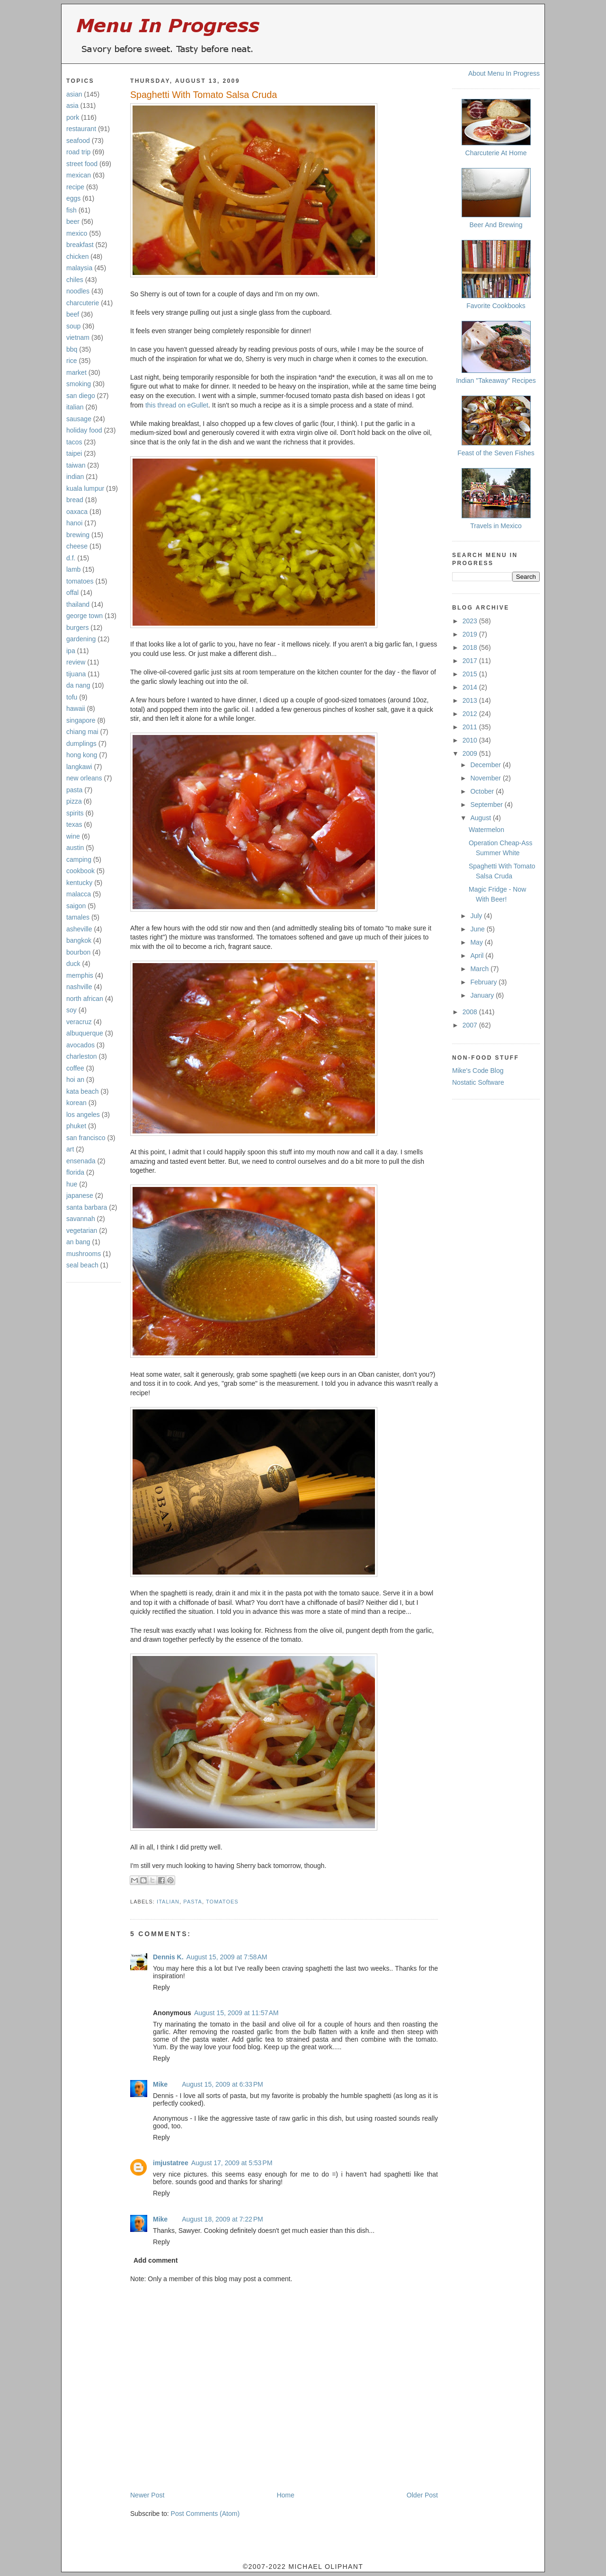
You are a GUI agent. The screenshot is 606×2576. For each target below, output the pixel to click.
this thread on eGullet (176, 405)
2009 (471, 753)
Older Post (422, 2495)
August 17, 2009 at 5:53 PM (232, 2163)
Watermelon (486, 829)
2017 (471, 660)
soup (73, 326)
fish (71, 210)
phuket (76, 1126)
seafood (78, 140)
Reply (161, 1987)
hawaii (75, 708)
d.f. (70, 558)
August (481, 818)
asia (72, 105)
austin (75, 847)
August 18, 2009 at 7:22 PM (222, 2219)
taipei (74, 453)
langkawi (79, 766)
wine (73, 836)
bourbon (78, 952)
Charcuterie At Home (496, 153)
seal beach (82, 1265)
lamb (73, 569)
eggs (73, 198)
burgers (77, 627)
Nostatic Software (478, 1082)
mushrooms (83, 1253)
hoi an (75, 1079)
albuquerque (84, 1033)
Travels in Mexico (495, 526)
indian (75, 476)
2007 (471, 1025)
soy (71, 1010)
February (484, 982)
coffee (75, 1068)
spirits (75, 813)
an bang (78, 1242)
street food (82, 164)
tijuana (76, 674)
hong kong (81, 755)
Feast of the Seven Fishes (496, 453)
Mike (160, 2084)
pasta (74, 790)
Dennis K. (168, 1957)
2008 (471, 1012)
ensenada (81, 1161)
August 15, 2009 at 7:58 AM (227, 1957)
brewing (77, 535)
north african (84, 998)
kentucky (79, 882)
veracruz (79, 1022)
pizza (74, 801)
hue (71, 1184)
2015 (471, 674)
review (75, 662)
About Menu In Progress (504, 73)
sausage (78, 419)
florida (75, 1172)
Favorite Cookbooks (496, 306)
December (486, 765)
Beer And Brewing (495, 225)
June (478, 929)
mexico (76, 233)
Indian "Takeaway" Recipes (496, 380)
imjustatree (170, 2163)
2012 (471, 713)
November (486, 778)
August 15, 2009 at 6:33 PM (222, 2084)
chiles (74, 279)
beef (72, 314)
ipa (70, 651)
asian (74, 94)
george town (84, 616)
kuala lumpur (85, 488)
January (483, 995)
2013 (471, 700)
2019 (471, 634)
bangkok (78, 940)
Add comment (156, 2260)
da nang (78, 685)
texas (74, 824)
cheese (77, 546)
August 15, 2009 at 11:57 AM (236, 2013)
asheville (79, 929)
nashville (79, 987)
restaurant (81, 129)
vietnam (77, 337)
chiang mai (82, 731)
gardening (81, 639)
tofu (71, 697)
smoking (78, 384)
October (483, 791)
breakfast (80, 244)
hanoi (74, 523)
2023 (471, 621)
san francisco (85, 1138)
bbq (71, 349)
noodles (77, 291)
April (477, 955)
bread (74, 500)
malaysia (79, 268)
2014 (471, 687)
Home (285, 2495)
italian (75, 407)
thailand (77, 604)
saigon (76, 906)
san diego (80, 395)
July (477, 916)
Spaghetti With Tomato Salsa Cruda (203, 94)
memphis (79, 975)
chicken (77, 256)
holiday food (84, 430)
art (70, 1149)
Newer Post (147, 2495)
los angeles (83, 1114)
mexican (78, 175)
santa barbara (86, 1207)
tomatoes (80, 581)
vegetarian (81, 1230)
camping (78, 859)
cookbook (80, 871)
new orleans (84, 778)
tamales (77, 917)
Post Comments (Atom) (205, 2513)
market (76, 372)
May (477, 942)
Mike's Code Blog (478, 1070)
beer (73, 221)
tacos (74, 442)
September (487, 804)
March (480, 969)
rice (71, 360)
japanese (79, 1195)
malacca (78, 894)
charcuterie (82, 303)
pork (72, 117)
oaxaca (77, 511)
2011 (471, 727)
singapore (81, 720)
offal (72, 592)
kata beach (82, 1091)
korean (76, 1103)
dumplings (81, 743)
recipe (75, 187)
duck (73, 963)
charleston (81, 1056)
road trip (78, 152)
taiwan (75, 465)
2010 (471, 740)
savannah (80, 1218)
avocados (80, 1045)
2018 (471, 647)
